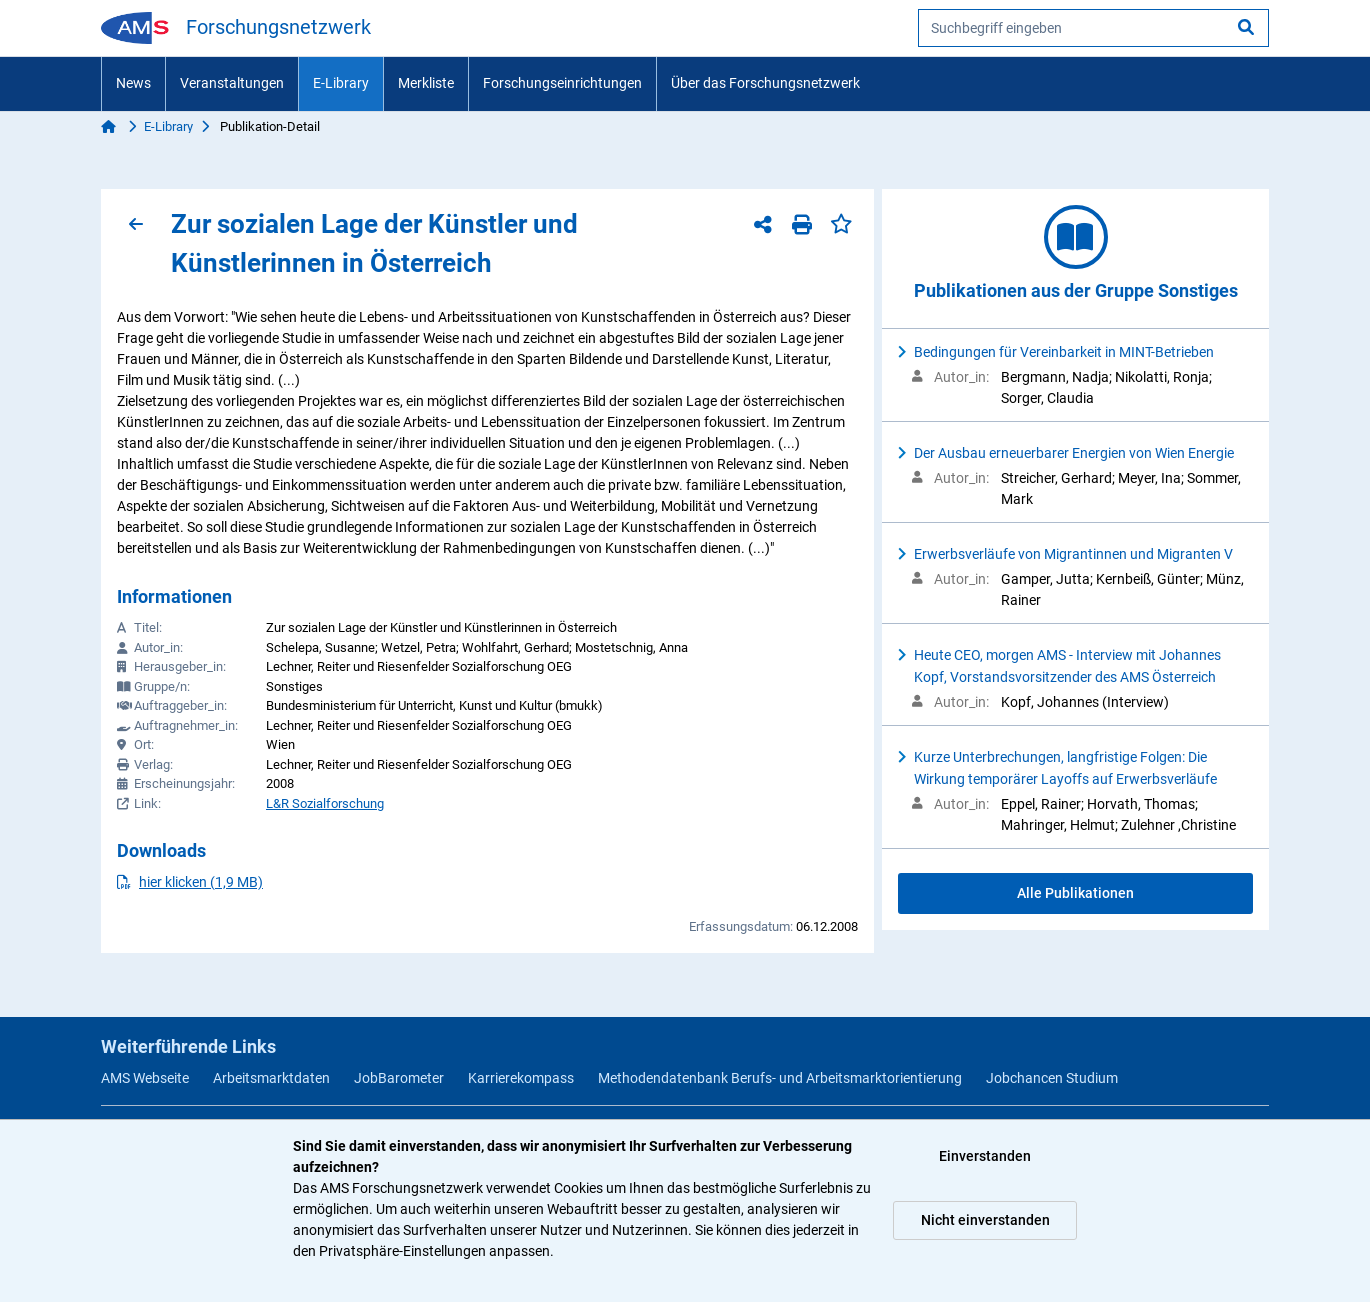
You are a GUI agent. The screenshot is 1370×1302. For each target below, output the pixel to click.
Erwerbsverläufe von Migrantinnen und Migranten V (1073, 554)
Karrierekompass (521, 1078)
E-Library (341, 83)
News (133, 83)
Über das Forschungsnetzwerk (765, 83)
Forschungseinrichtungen (562, 83)
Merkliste (426, 83)
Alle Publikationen (1075, 893)
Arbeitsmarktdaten (271, 1078)
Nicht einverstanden (985, 1220)
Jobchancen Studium (1052, 1078)
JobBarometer (399, 1078)
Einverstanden (985, 1156)
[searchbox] (1093, 28)
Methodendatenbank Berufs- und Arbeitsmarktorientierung (780, 1078)
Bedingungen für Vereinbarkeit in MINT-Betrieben (1064, 352)
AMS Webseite (145, 1078)
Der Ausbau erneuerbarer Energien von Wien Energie (1074, 453)
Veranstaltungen (232, 83)
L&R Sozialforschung (325, 803)
